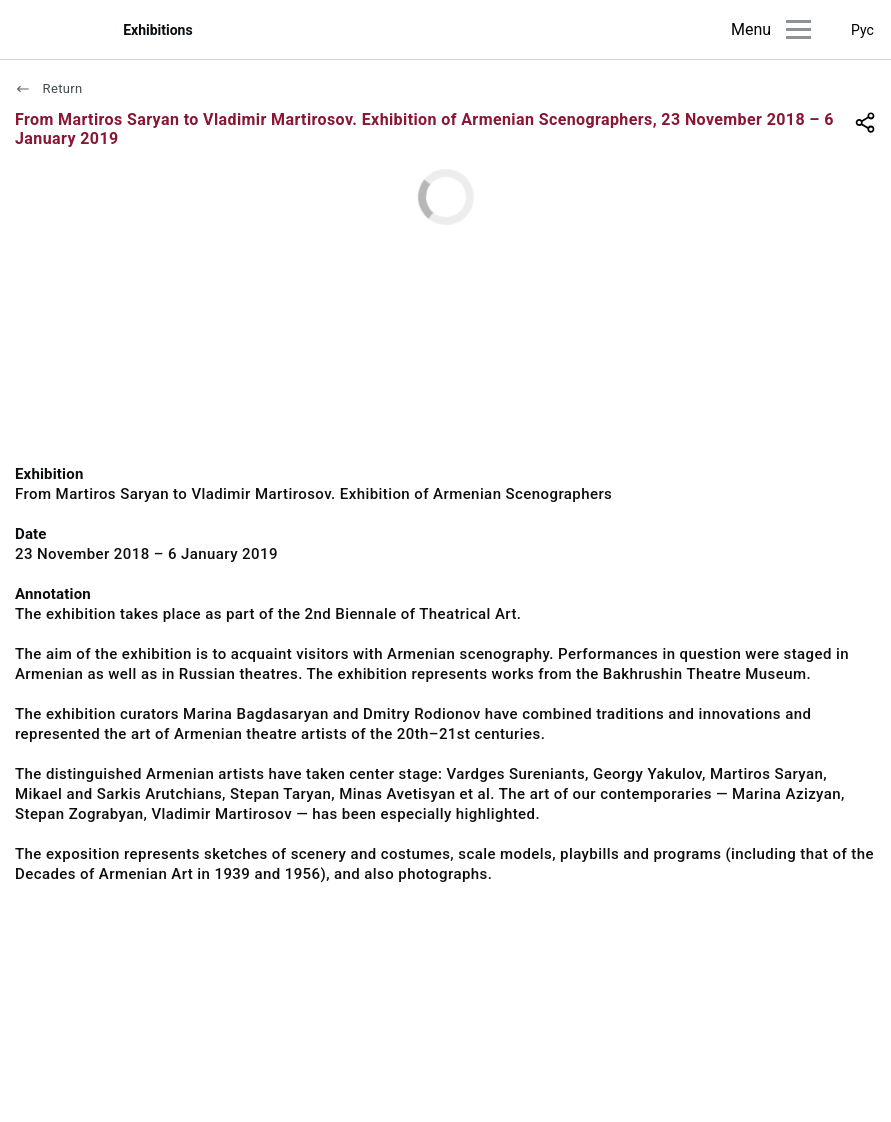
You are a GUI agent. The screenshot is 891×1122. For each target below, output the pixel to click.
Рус (862, 30)
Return (49, 88)
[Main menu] (798, 29)
